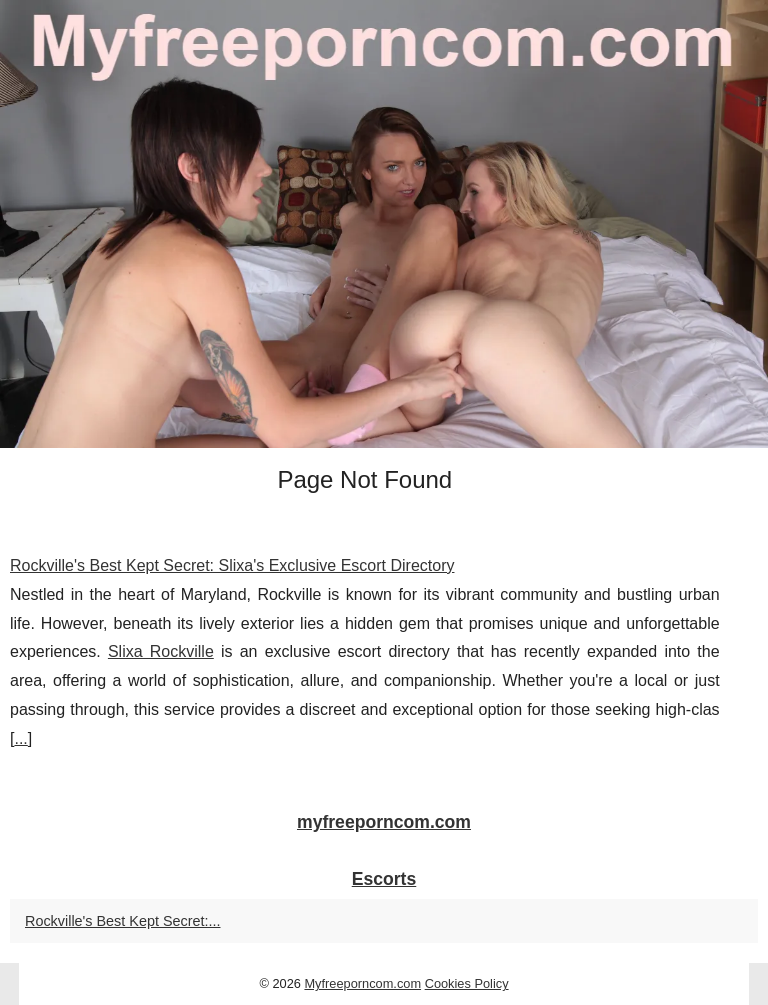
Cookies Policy (467, 983)
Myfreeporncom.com (362, 983)
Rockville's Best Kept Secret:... (123, 921)
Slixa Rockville (161, 651)
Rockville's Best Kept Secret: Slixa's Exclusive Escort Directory (232, 565)
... (20, 738)
